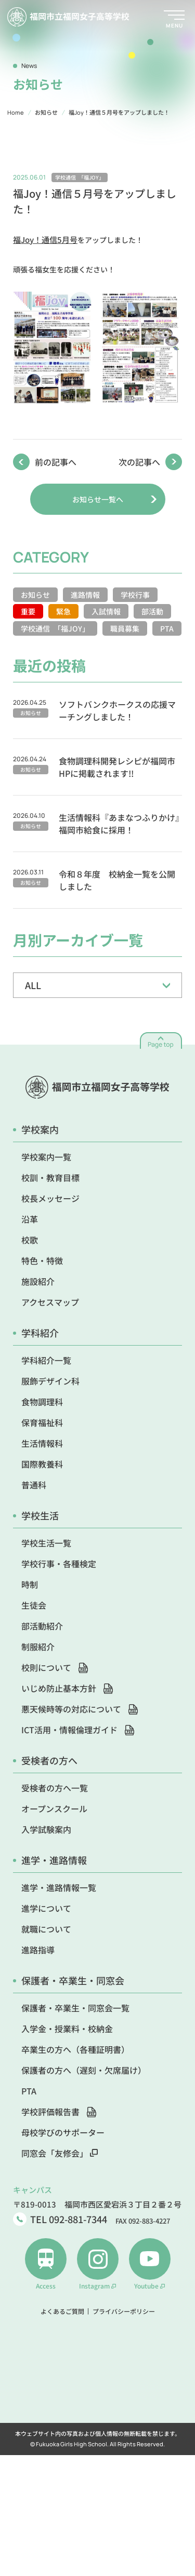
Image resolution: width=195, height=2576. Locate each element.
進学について (46, 1908)
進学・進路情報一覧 (58, 1887)
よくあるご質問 (62, 2311)
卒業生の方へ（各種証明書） (75, 2049)
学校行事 (135, 595)
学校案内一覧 (46, 1156)
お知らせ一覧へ (97, 499)
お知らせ (35, 595)
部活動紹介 (42, 1626)
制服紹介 (38, 1646)
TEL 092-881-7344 (60, 2219)
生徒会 (33, 1605)
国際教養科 (42, 1464)
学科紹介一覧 (46, 1360)
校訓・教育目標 (50, 1177)
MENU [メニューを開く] (174, 25)
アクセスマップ (50, 1302)
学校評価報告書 (58, 2111)
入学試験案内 (46, 1829)
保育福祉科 (42, 1422)
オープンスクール (54, 1808)
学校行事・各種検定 (58, 1563)
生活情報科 (42, 1443)
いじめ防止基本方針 (67, 1688)
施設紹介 (38, 1281)
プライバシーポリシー (124, 2311)
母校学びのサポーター (63, 2132)
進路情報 (85, 595)
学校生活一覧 (46, 1543)
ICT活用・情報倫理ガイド (77, 1729)
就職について (46, 1929)
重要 (28, 611)
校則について (54, 1667)
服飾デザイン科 (50, 1381)
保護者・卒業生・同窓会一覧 (75, 2008)
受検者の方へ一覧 (54, 1788)
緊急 (63, 611)
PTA (167, 628)
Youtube (150, 2264)
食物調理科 (42, 1401)
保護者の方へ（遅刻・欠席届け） (83, 2070)
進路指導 (38, 1949)
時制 (29, 1584)
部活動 (152, 611)
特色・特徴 (42, 1260)
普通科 (33, 1484)
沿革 (29, 1219)
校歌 (29, 1240)
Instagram (98, 2264)
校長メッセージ (50, 1198)
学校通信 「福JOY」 (55, 628)
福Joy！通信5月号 (45, 239)
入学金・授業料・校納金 (67, 2028)
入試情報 (106, 611)
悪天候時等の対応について (79, 1709)
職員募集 (124, 628)
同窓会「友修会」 (59, 2153)
